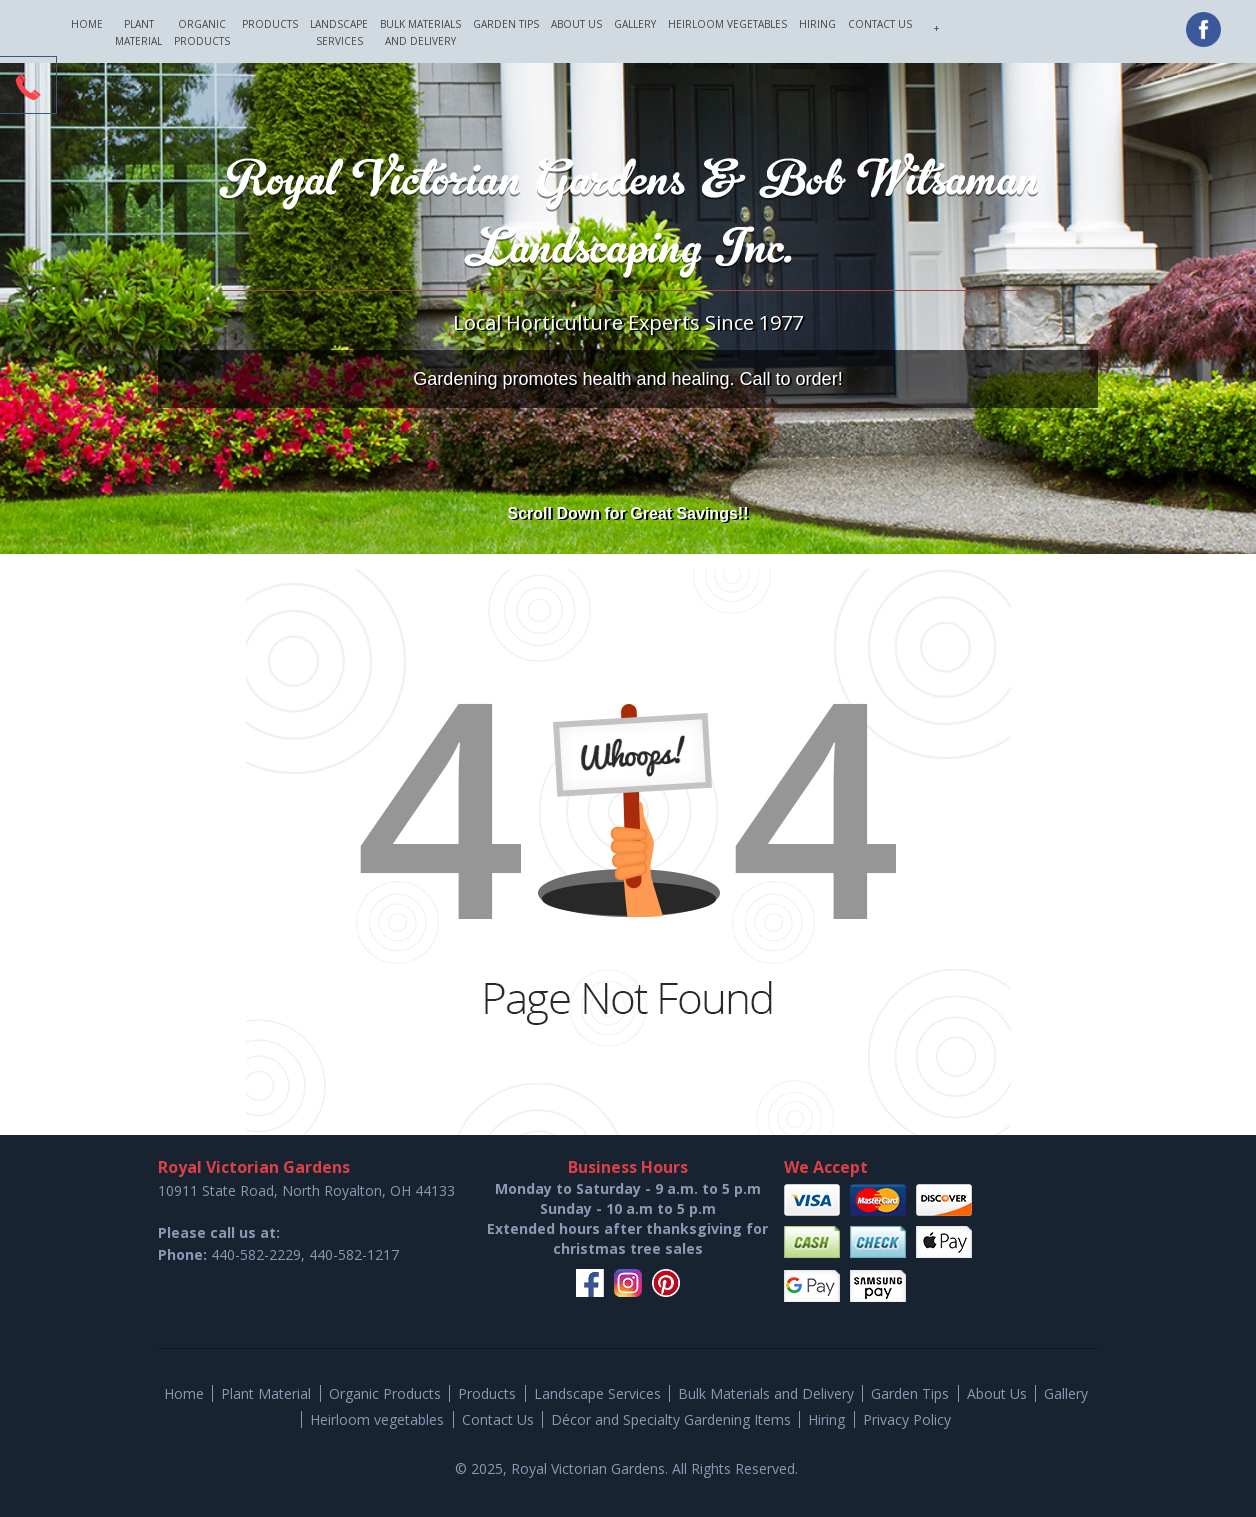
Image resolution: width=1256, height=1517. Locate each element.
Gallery (635, 24)
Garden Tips (506, 24)
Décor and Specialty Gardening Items (671, 1419)
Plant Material (138, 32)
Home (87, 24)
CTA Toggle (28, 87)
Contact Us (880, 24)
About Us (576, 24)
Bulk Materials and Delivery (420, 32)
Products (270, 24)
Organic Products (202, 32)
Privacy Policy (907, 1419)
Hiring (817, 24)
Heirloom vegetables (727, 24)
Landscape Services (339, 32)
